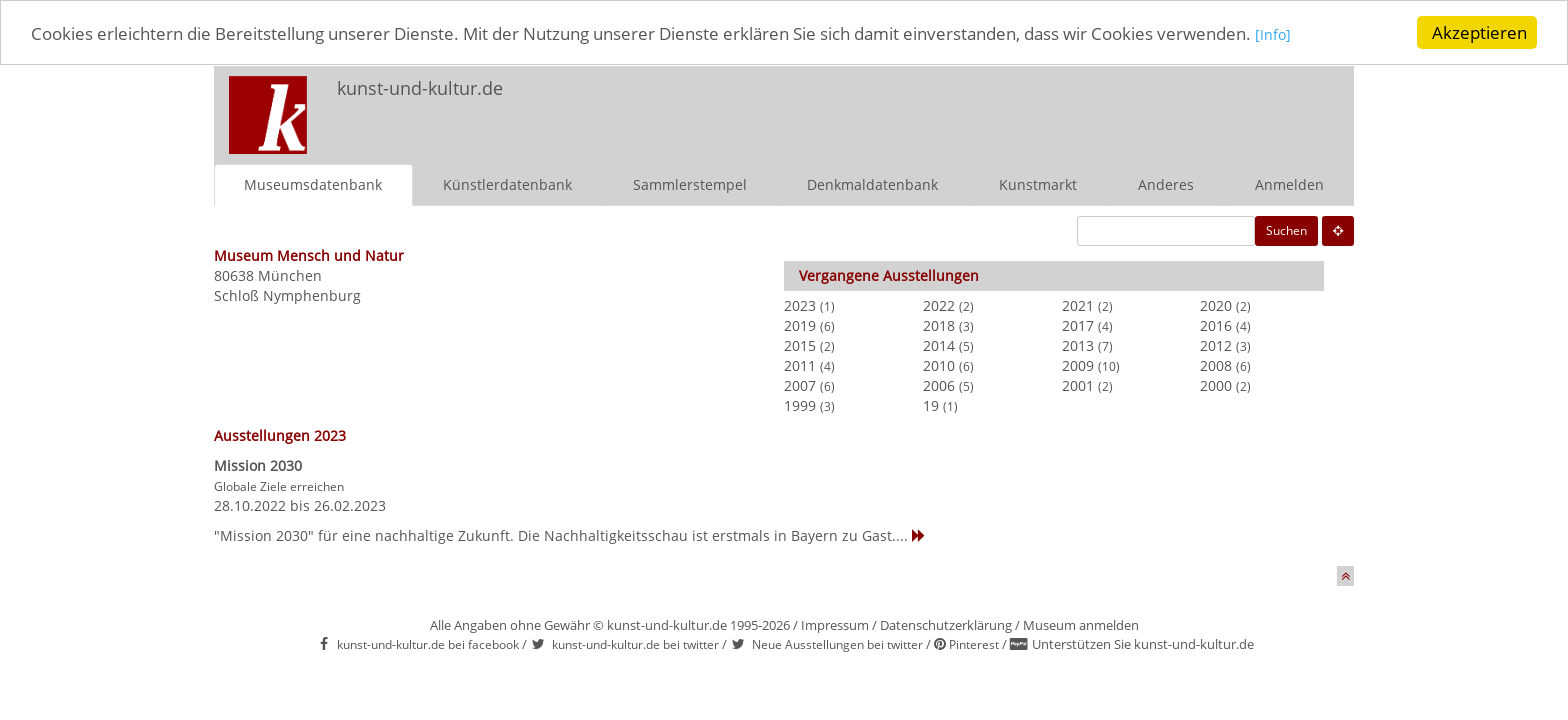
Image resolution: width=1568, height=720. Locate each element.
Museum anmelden (1081, 624)
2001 (1078, 384)
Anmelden (1289, 183)
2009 (1078, 364)
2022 (939, 304)
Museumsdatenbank (313, 183)
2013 (1078, 344)
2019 (800, 324)
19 (931, 404)
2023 (800, 304)
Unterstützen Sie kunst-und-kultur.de (1143, 644)
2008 (1216, 364)
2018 (939, 324)
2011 (800, 364)
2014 (939, 344)
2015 (800, 344)
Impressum (835, 624)
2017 (1078, 324)
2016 (1216, 324)
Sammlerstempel (690, 183)
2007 (800, 384)
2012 (1216, 344)
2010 (939, 364)
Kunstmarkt (1038, 183)
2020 (1216, 304)
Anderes (1166, 183)
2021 (1078, 304)
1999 (800, 404)
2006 (939, 384)
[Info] (1273, 33)
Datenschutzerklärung (946, 624)
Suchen (1286, 229)
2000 (1216, 384)
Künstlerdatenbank (507, 183)
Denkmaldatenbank (872, 183)
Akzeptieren (1479, 32)
